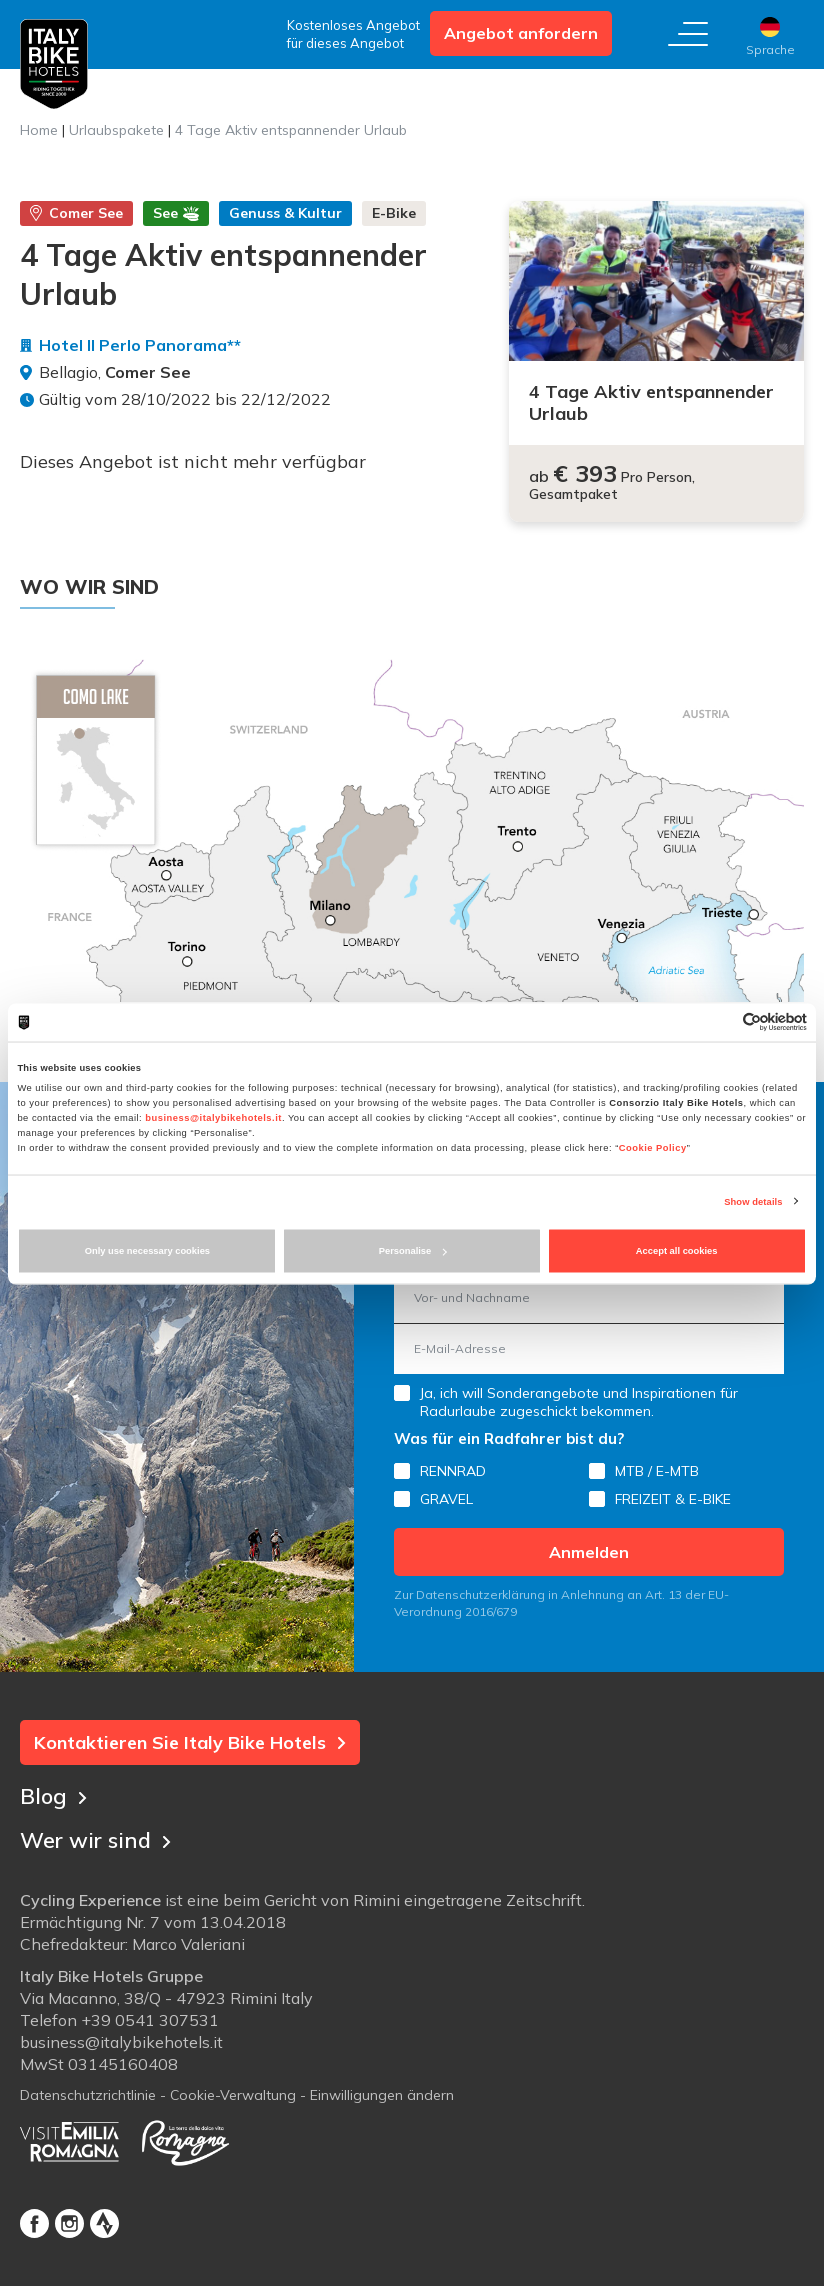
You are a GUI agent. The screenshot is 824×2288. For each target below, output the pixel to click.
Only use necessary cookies (147, 1251)
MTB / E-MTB (657, 1471)
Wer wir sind (98, 1839)
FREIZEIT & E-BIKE (673, 1499)
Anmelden (589, 1552)
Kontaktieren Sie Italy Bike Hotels (190, 1742)
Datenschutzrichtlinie (88, 2097)
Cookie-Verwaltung (233, 2097)
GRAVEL (446, 1499)
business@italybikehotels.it (213, 1117)
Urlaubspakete (116, 130)
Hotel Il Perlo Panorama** (140, 345)
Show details (753, 1201)
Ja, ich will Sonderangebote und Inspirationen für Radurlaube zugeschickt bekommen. (579, 1402)
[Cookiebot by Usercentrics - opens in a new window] (719, 1022)
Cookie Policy (653, 1147)
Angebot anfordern (521, 33)
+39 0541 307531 (150, 2022)
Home (39, 130)
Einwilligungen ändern (382, 2097)
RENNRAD (453, 1471)
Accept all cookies (677, 1251)
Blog (54, 1795)
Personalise (413, 1251)
